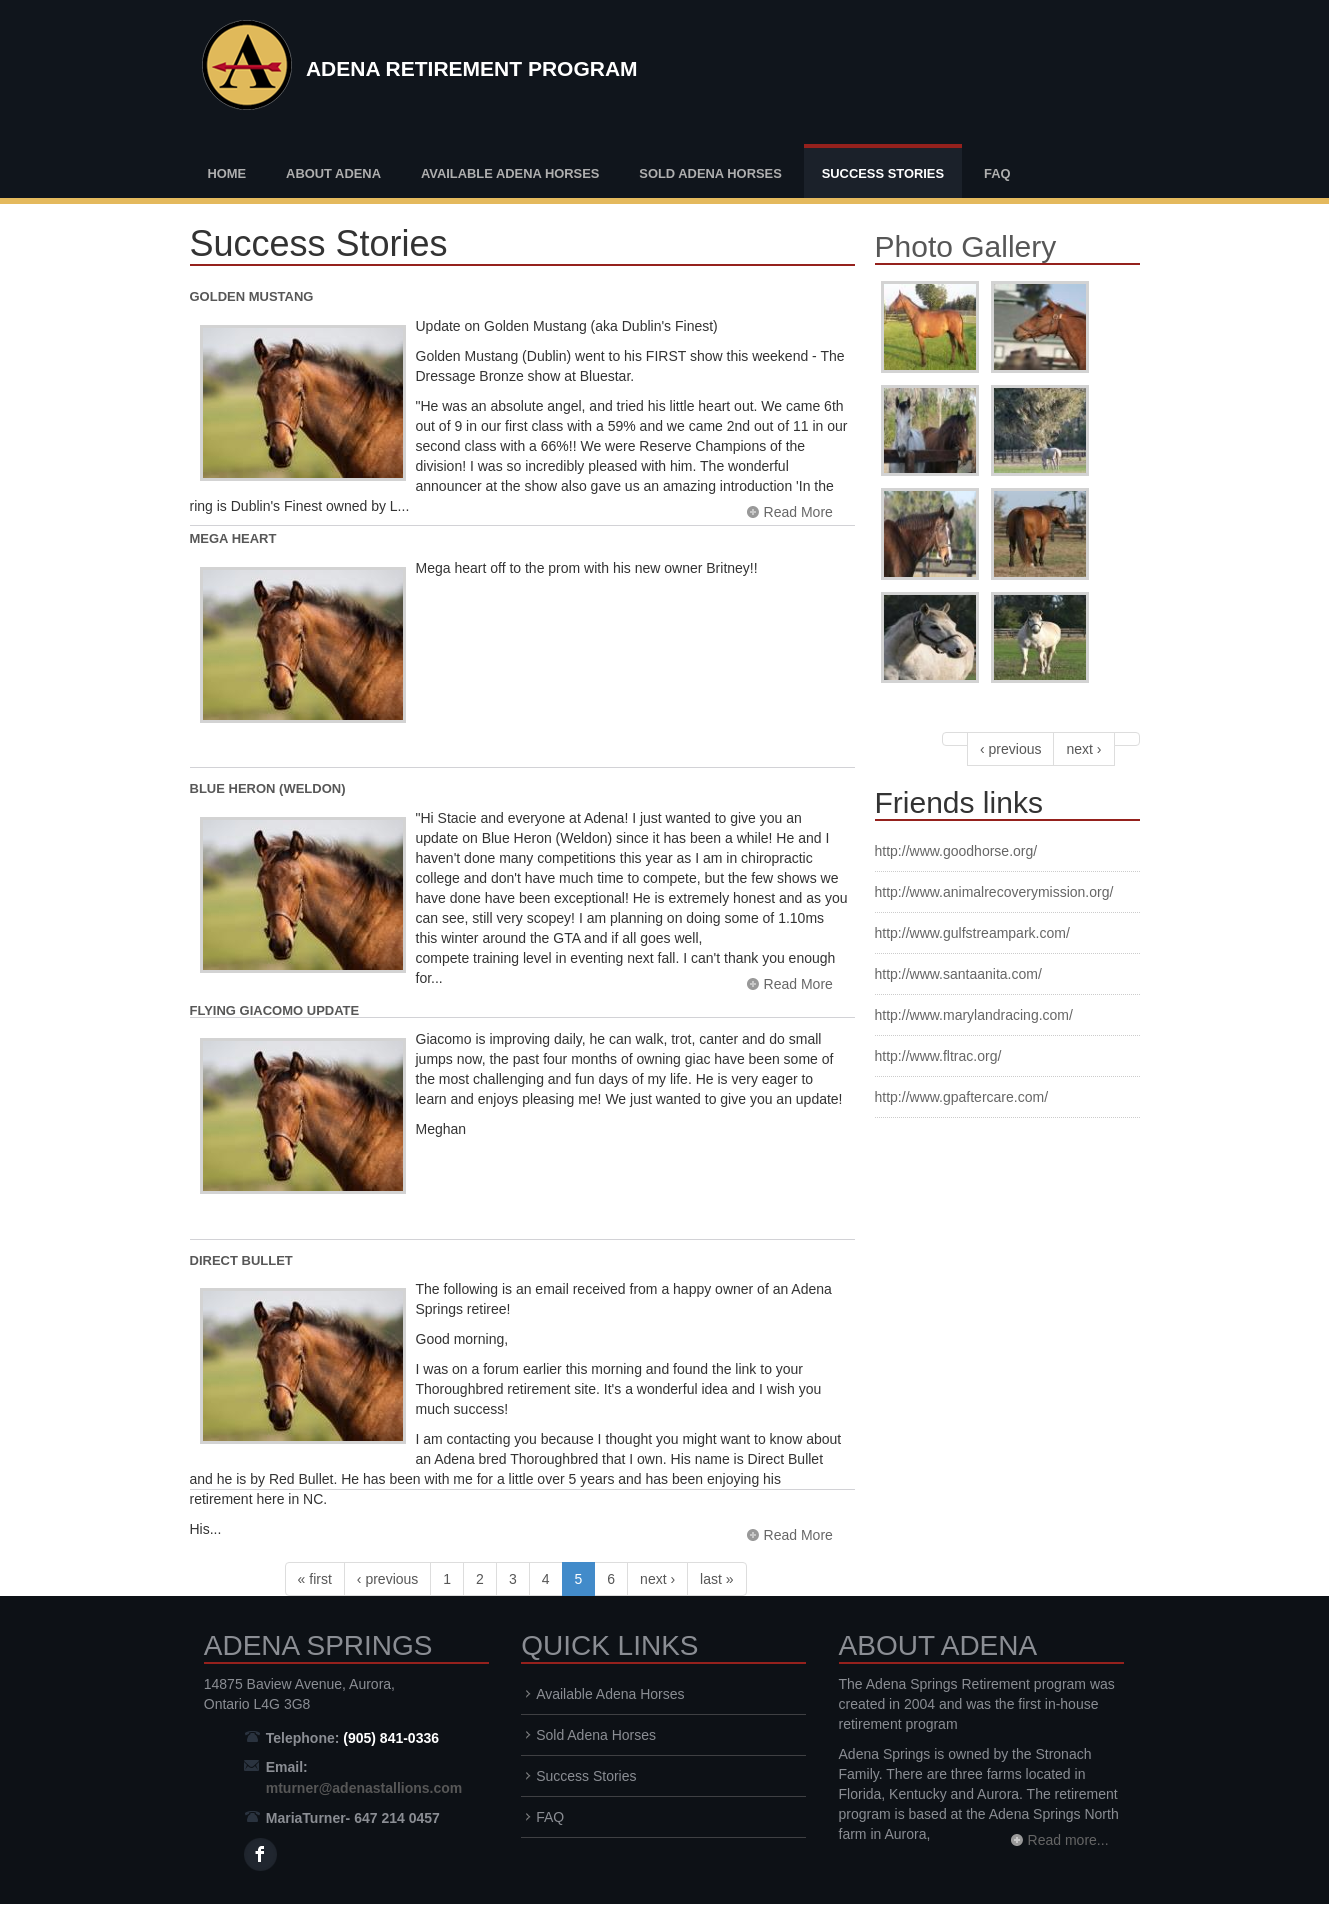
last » (716, 1579)
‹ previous (387, 1579)
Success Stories (883, 173)
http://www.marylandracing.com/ (974, 1015)
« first (315, 1579)
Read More (798, 512)
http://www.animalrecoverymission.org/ (994, 892)
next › (657, 1579)
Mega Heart (233, 538)
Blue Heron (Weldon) (268, 788)
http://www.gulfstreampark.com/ (972, 933)
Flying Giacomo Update (275, 1010)
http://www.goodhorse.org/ (956, 851)
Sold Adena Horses (710, 173)
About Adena (333, 173)
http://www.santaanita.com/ (958, 974)
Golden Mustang (252, 296)
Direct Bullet (241, 1260)
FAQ (997, 173)
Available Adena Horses (510, 173)
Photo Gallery (966, 246)
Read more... (1068, 1840)
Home (227, 173)
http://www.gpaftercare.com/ (962, 1097)
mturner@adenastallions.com (364, 1788)
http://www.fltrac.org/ (938, 1056)
